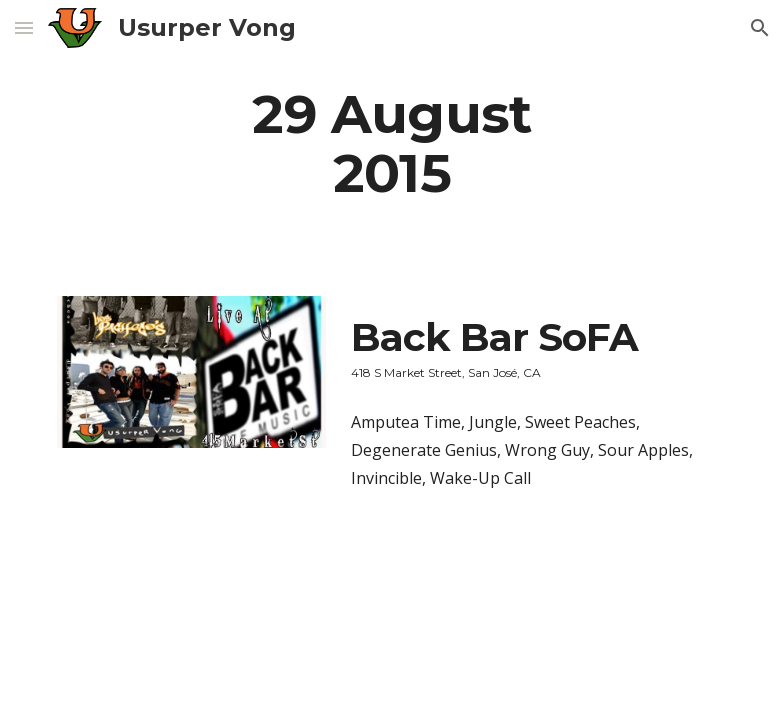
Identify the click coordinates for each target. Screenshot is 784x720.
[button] (24, 27)
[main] (391, 143)
